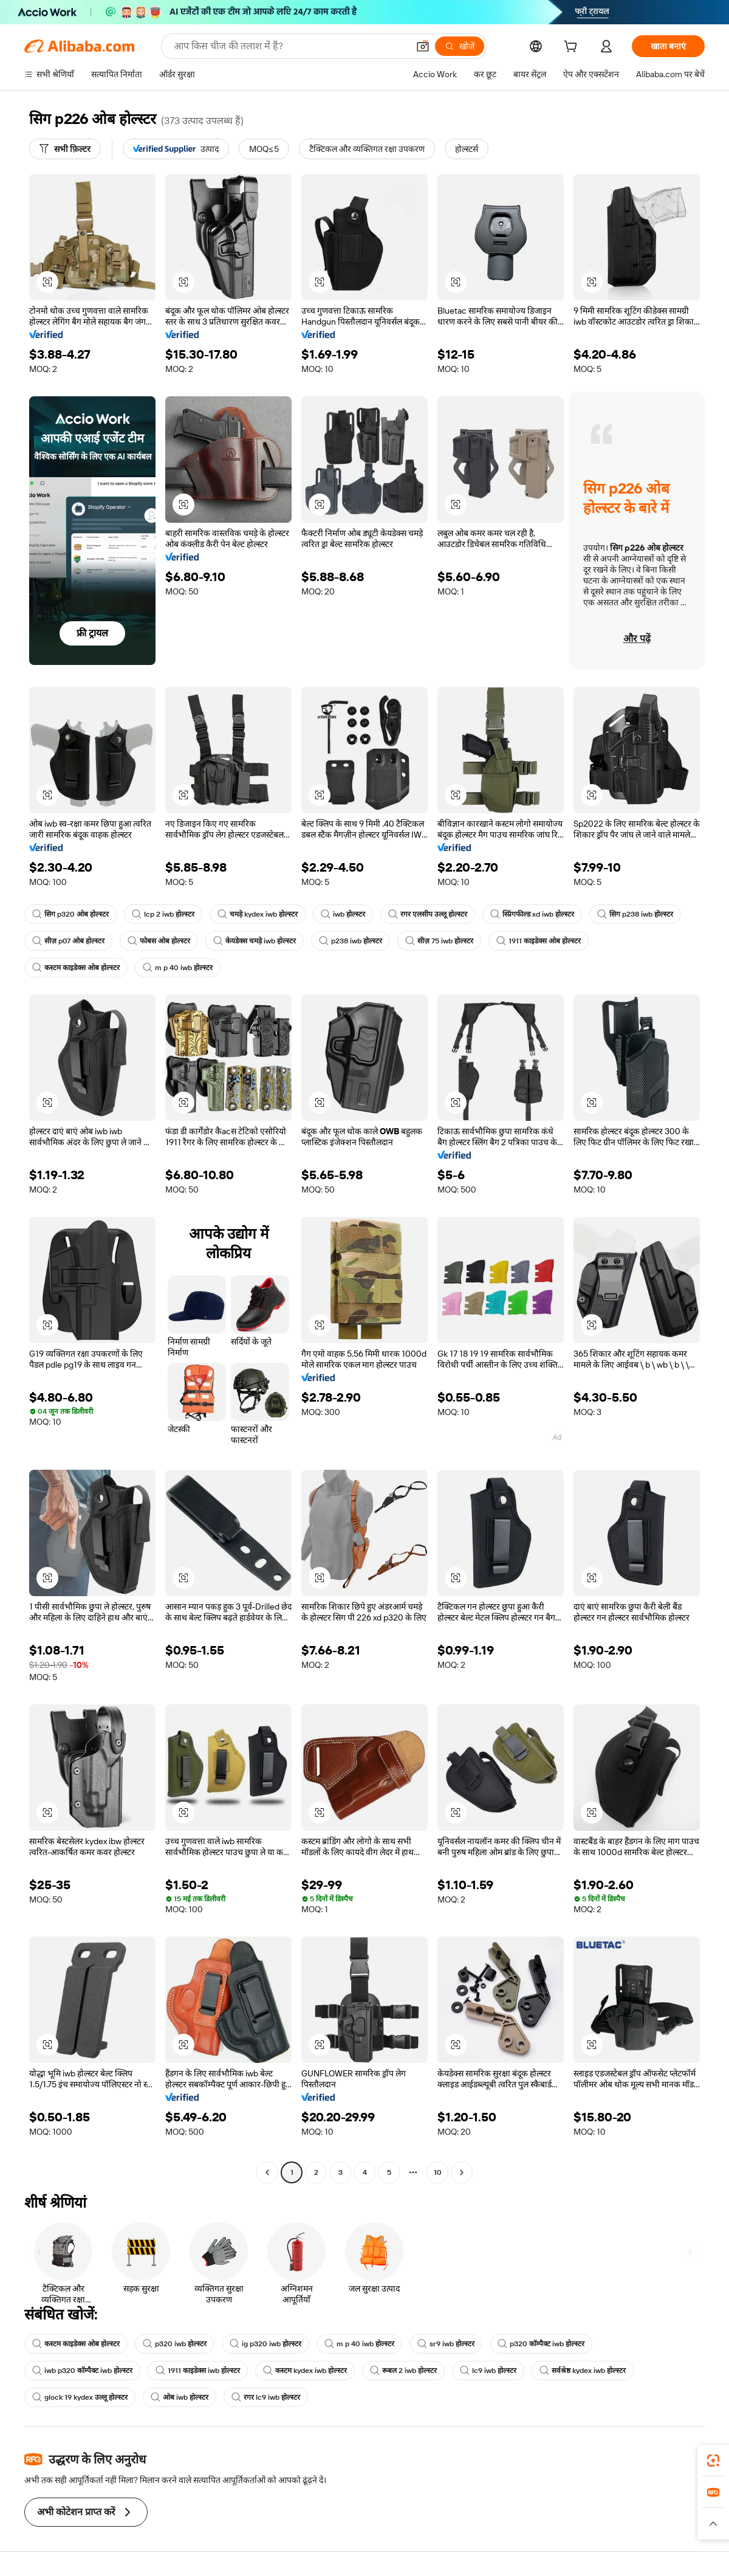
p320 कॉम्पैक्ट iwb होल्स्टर (541, 2344)
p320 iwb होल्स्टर (175, 2344)
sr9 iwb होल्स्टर (445, 2344)
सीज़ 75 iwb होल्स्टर (439, 941)
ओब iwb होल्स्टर (179, 2397)
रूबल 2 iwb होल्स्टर (403, 2370)
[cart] (573, 48)
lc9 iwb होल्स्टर (488, 2370)
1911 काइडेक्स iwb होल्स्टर (198, 2370)
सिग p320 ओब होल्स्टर (70, 914)
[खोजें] (459, 46)
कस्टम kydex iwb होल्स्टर (305, 2370)
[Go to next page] (462, 2172)
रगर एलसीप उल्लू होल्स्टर (427, 914)
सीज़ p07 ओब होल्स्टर (68, 941)
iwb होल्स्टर (343, 914)
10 (438, 2172)
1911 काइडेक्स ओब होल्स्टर (538, 941)
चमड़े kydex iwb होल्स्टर (257, 914)
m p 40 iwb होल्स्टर (178, 968)
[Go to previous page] (267, 2172)
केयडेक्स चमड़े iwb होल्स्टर (254, 941)
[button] (423, 46)
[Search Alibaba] (290, 46)
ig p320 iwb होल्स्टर (265, 2344)
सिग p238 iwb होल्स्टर (635, 914)
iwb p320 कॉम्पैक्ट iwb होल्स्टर (82, 2370)
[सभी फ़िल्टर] (65, 149)
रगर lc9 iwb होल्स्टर (265, 2397)
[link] (713, 2460)
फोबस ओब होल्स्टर (159, 941)
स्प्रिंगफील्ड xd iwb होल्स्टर (532, 914)
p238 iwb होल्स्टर (350, 941)
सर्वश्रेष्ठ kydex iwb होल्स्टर (582, 2370)
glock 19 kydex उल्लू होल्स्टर (80, 2397)
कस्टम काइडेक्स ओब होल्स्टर (76, 968)
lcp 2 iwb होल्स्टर (163, 914)
